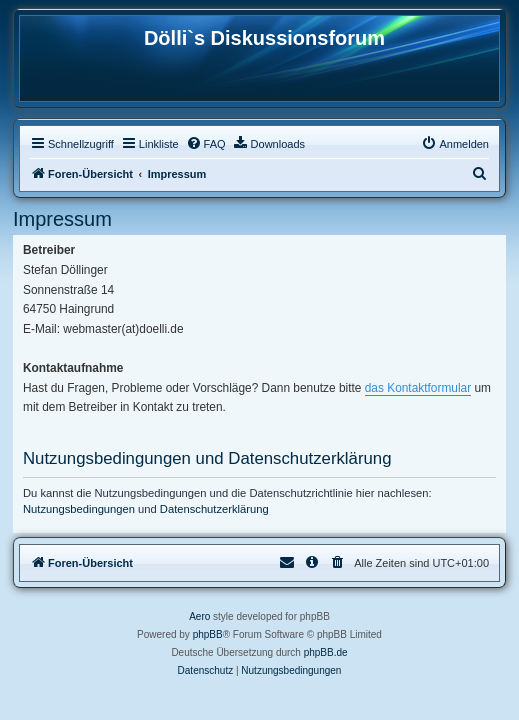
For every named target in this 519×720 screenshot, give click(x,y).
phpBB (208, 634)
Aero (199, 616)
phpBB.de (326, 652)
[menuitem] (206, 144)
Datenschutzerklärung (214, 509)
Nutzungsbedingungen (79, 509)
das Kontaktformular (418, 388)
